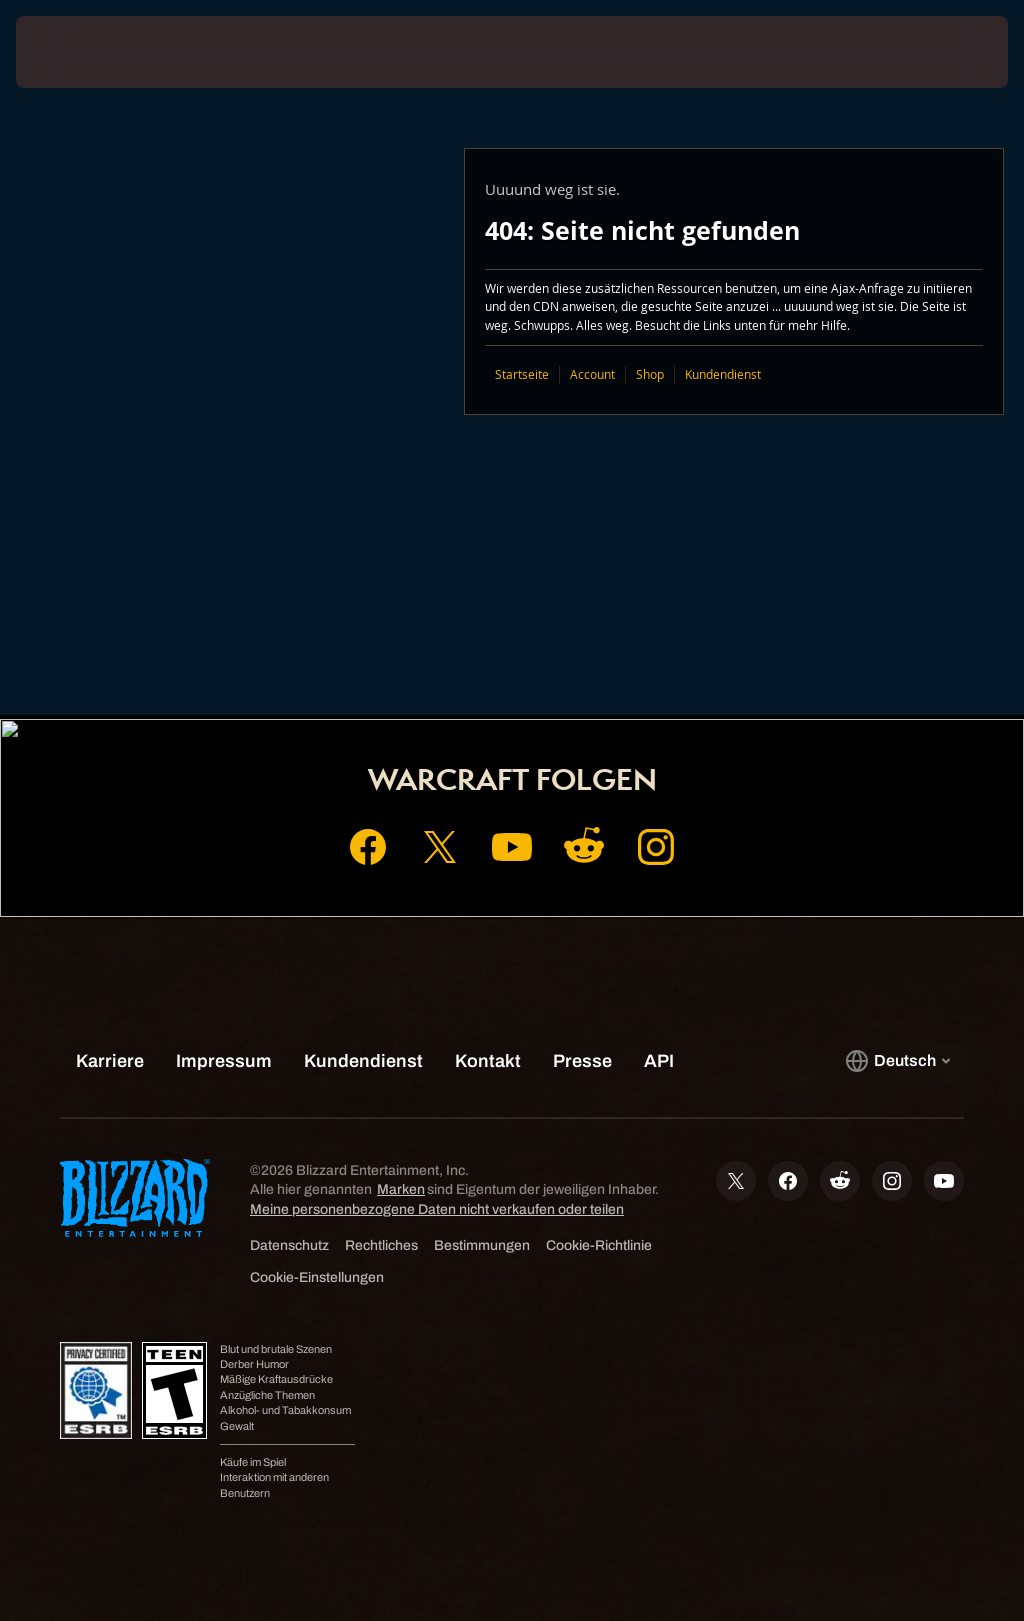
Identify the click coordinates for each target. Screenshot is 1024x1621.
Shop (650, 374)
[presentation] (76, 52)
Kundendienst (723, 374)
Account (592, 374)
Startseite (522, 374)
